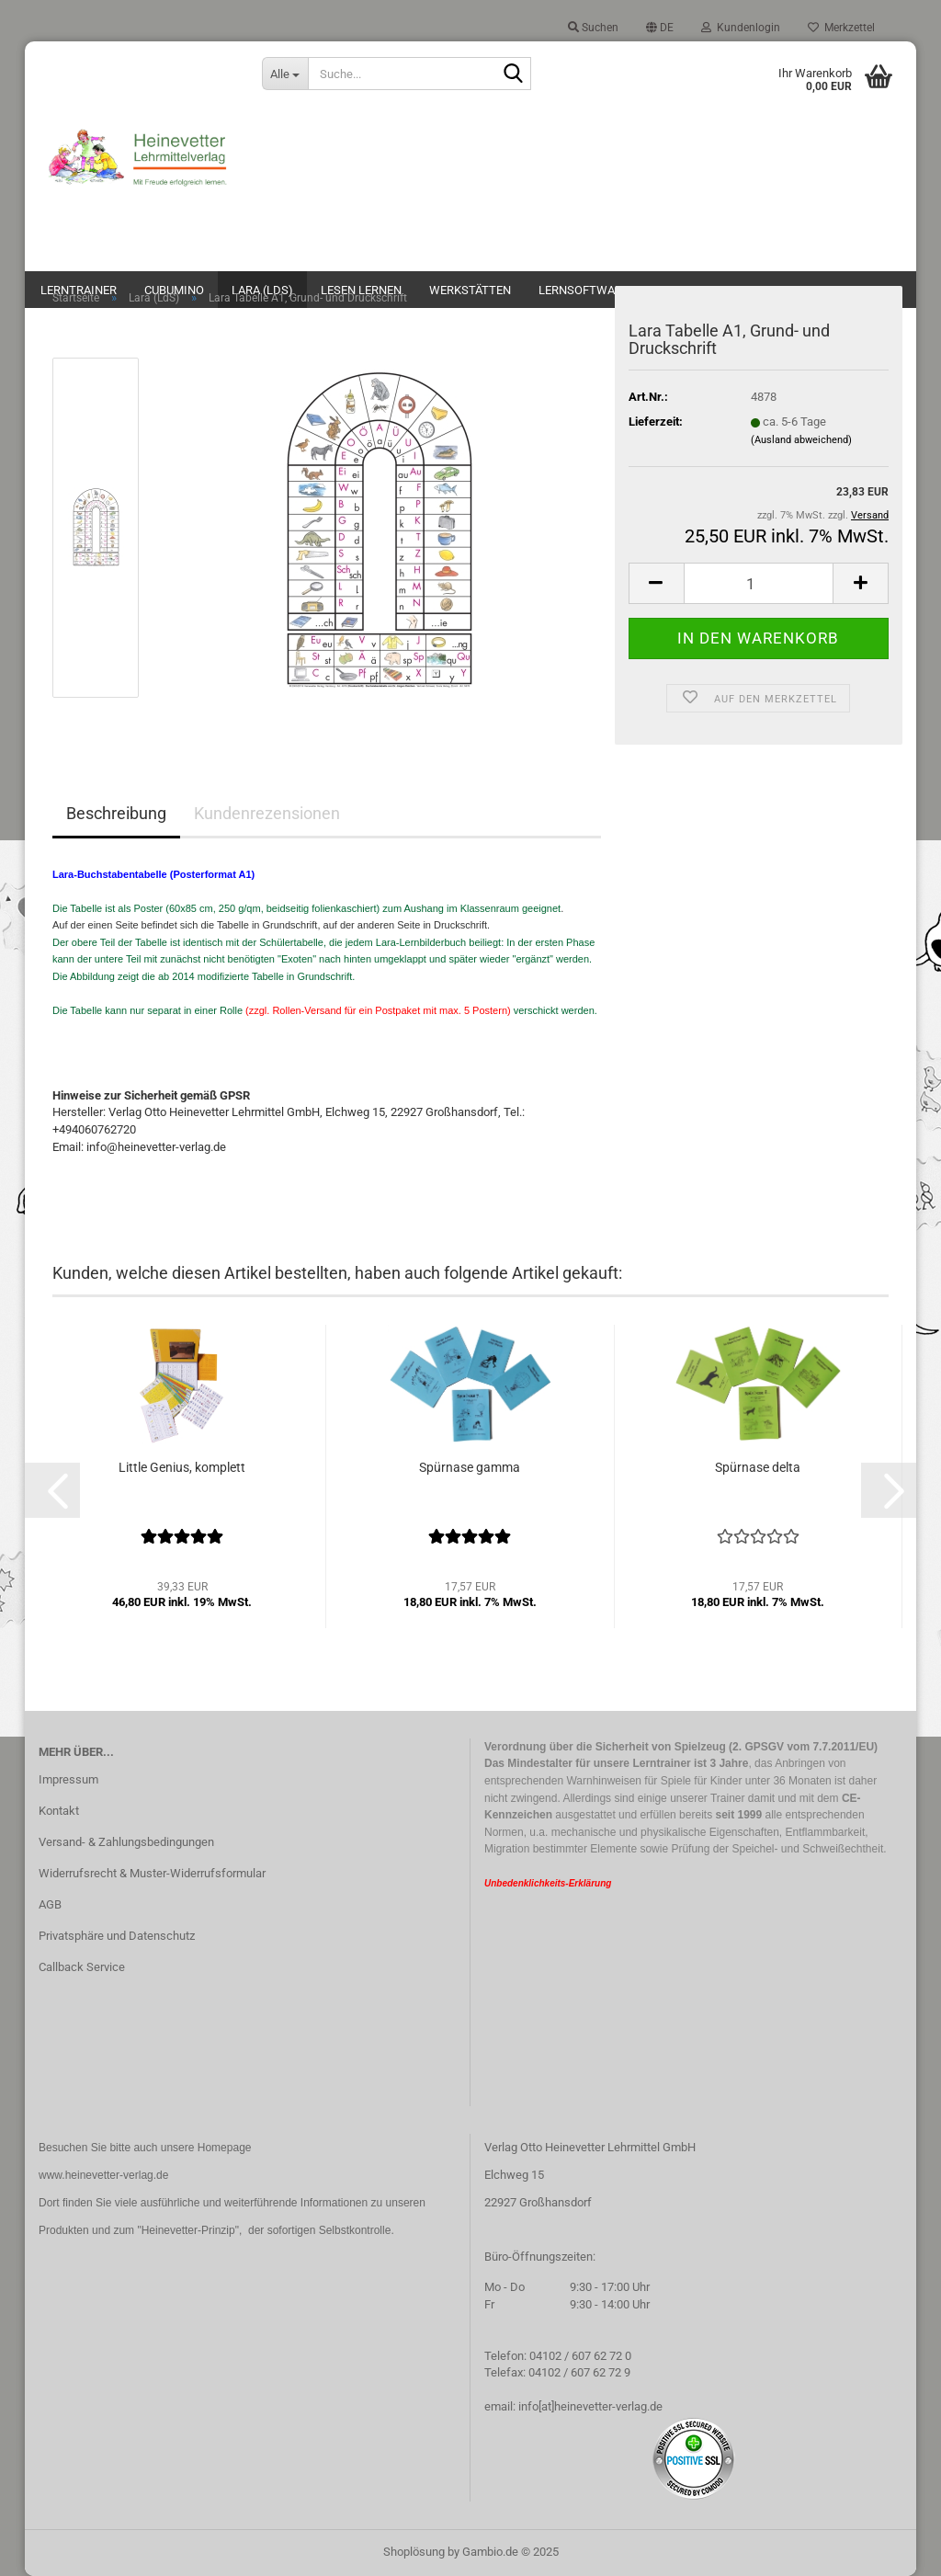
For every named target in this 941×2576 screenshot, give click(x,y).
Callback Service (82, 1967)
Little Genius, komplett (182, 1467)
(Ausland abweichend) (801, 440)
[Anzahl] (758, 583)
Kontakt (59, 1811)
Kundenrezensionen (267, 813)
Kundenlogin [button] (740, 27)
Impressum (68, 1779)
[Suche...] (285, 73)
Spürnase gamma (469, 1467)
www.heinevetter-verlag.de (103, 2175)
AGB (50, 1904)
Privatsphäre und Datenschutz (117, 1936)
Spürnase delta (757, 1467)
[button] (659, 27)
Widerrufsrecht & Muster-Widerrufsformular (152, 1873)
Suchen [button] (593, 27)
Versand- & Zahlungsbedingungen (126, 1842)
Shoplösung (414, 2552)
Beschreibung (116, 813)
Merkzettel (841, 27)
